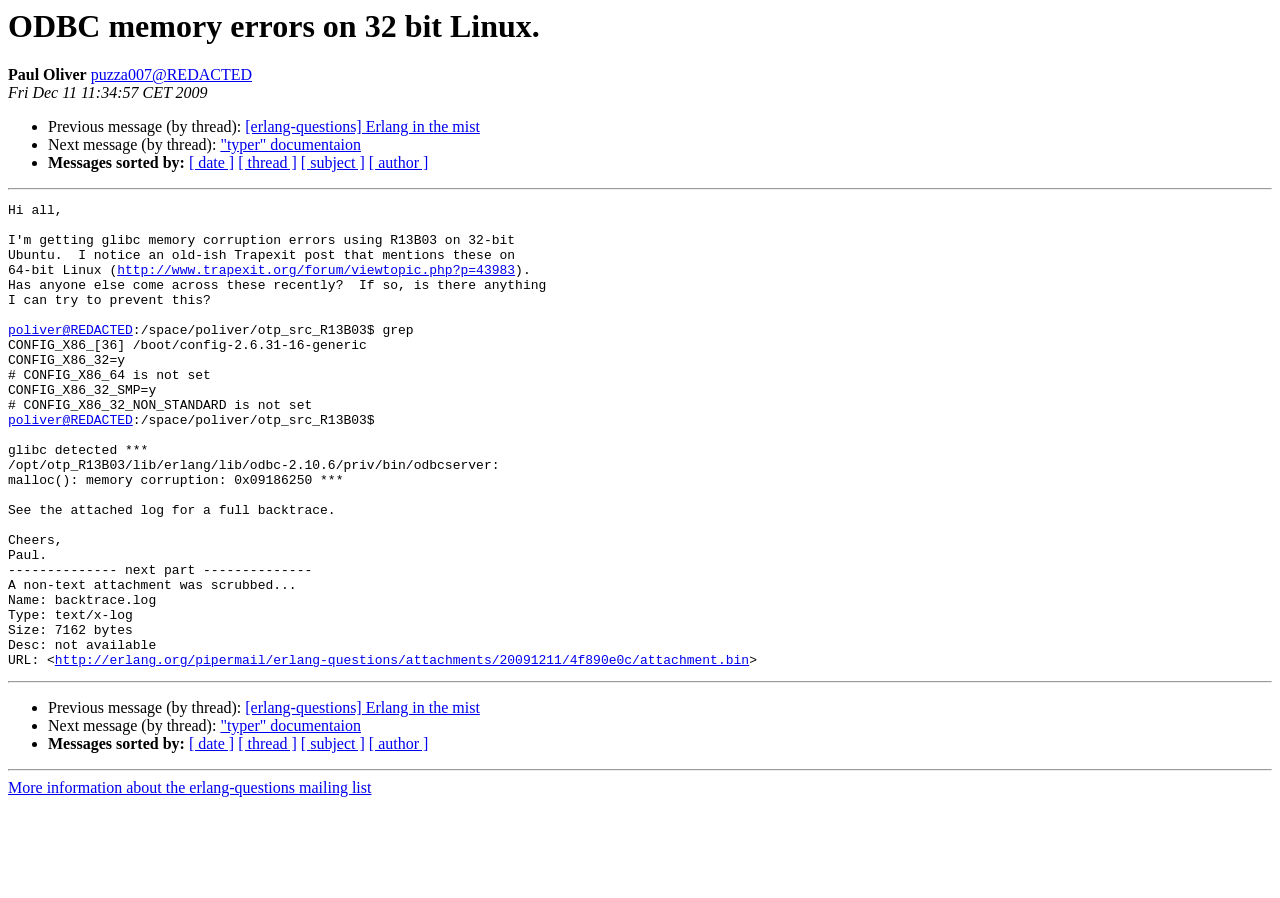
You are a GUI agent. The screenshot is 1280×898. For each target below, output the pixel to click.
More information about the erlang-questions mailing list (189, 880)
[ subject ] (333, 162)
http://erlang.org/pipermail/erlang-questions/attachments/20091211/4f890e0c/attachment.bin (402, 752)
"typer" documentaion (290, 144)
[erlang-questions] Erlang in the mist (362, 126)
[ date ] (211, 162)
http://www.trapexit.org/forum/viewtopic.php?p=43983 (316, 284)
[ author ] (399, 162)
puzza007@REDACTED (171, 74)
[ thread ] (267, 162)
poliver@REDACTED (70, 356)
